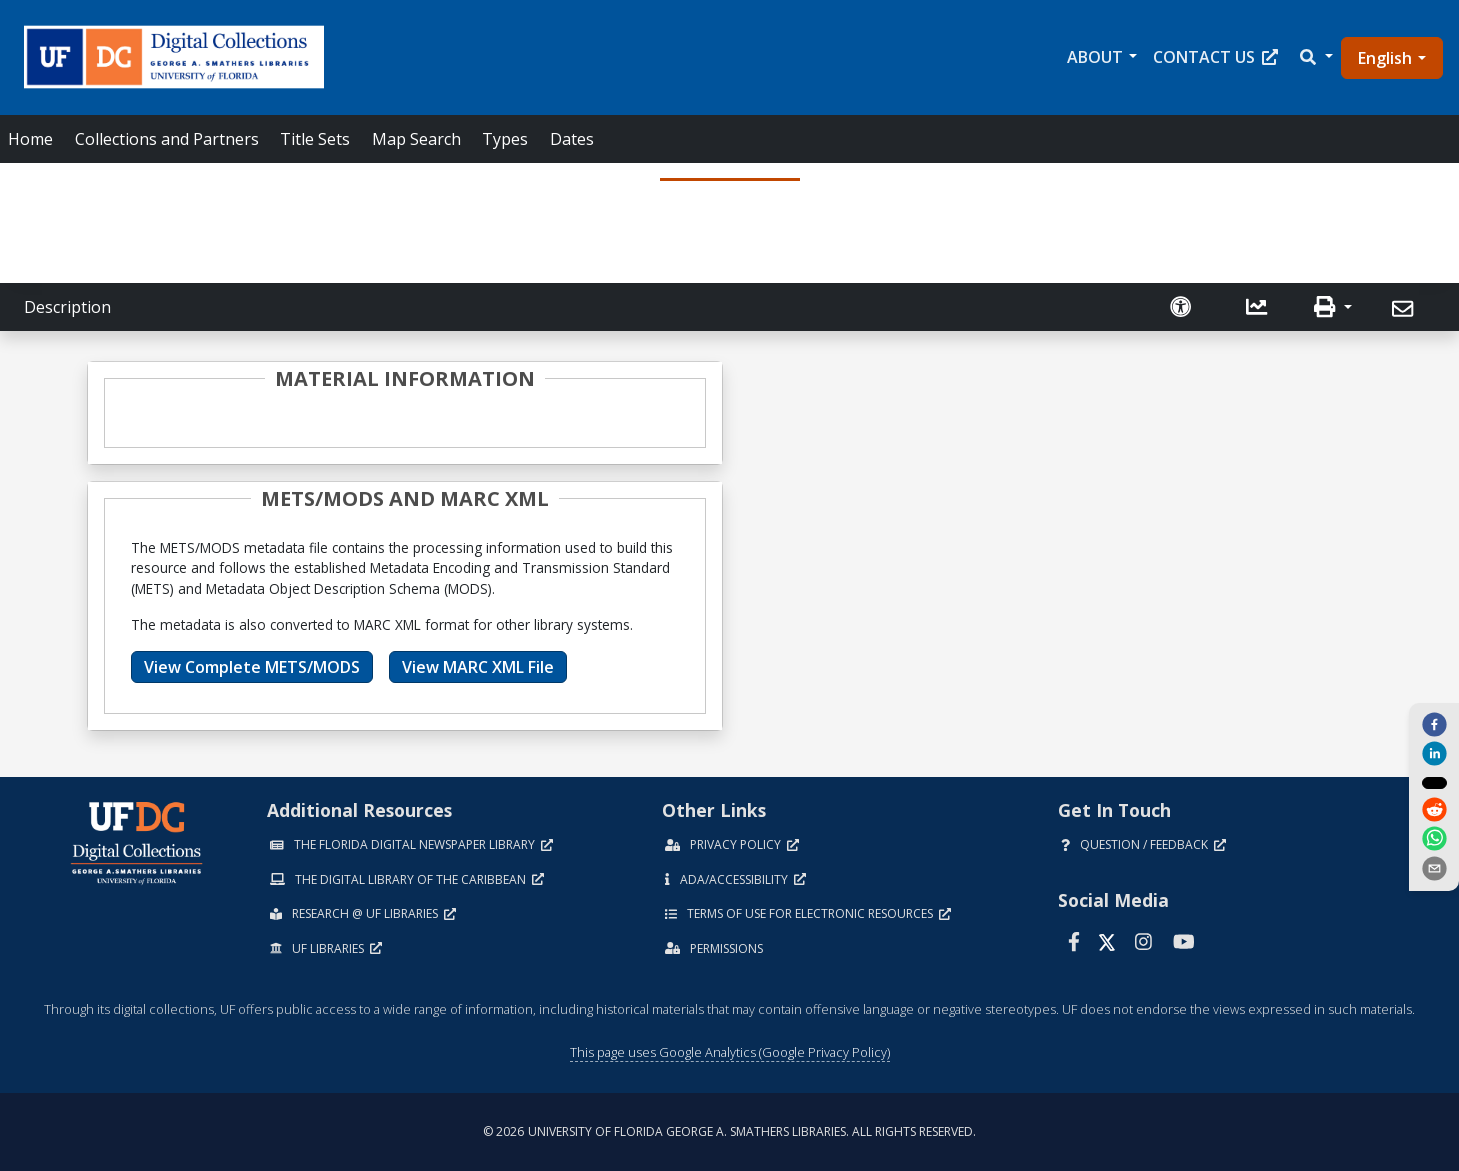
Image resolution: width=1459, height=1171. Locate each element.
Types (505, 139)
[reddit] (1434, 811)
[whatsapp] (1434, 840)
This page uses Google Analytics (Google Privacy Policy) (730, 1052)
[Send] (1405, 309)
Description (67, 307)
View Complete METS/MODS (252, 667)
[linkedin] (1434, 753)
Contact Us (1215, 57)
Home (30, 139)
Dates (572, 139)
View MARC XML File (478, 667)
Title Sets (315, 139)
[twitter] (1434, 782)
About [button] (1095, 57)
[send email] (1434, 869)
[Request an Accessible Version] (1183, 307)
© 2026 (729, 1131)
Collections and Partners (167, 139)
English (1385, 58)
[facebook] (1434, 724)
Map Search (416, 139)
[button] (1315, 57)
